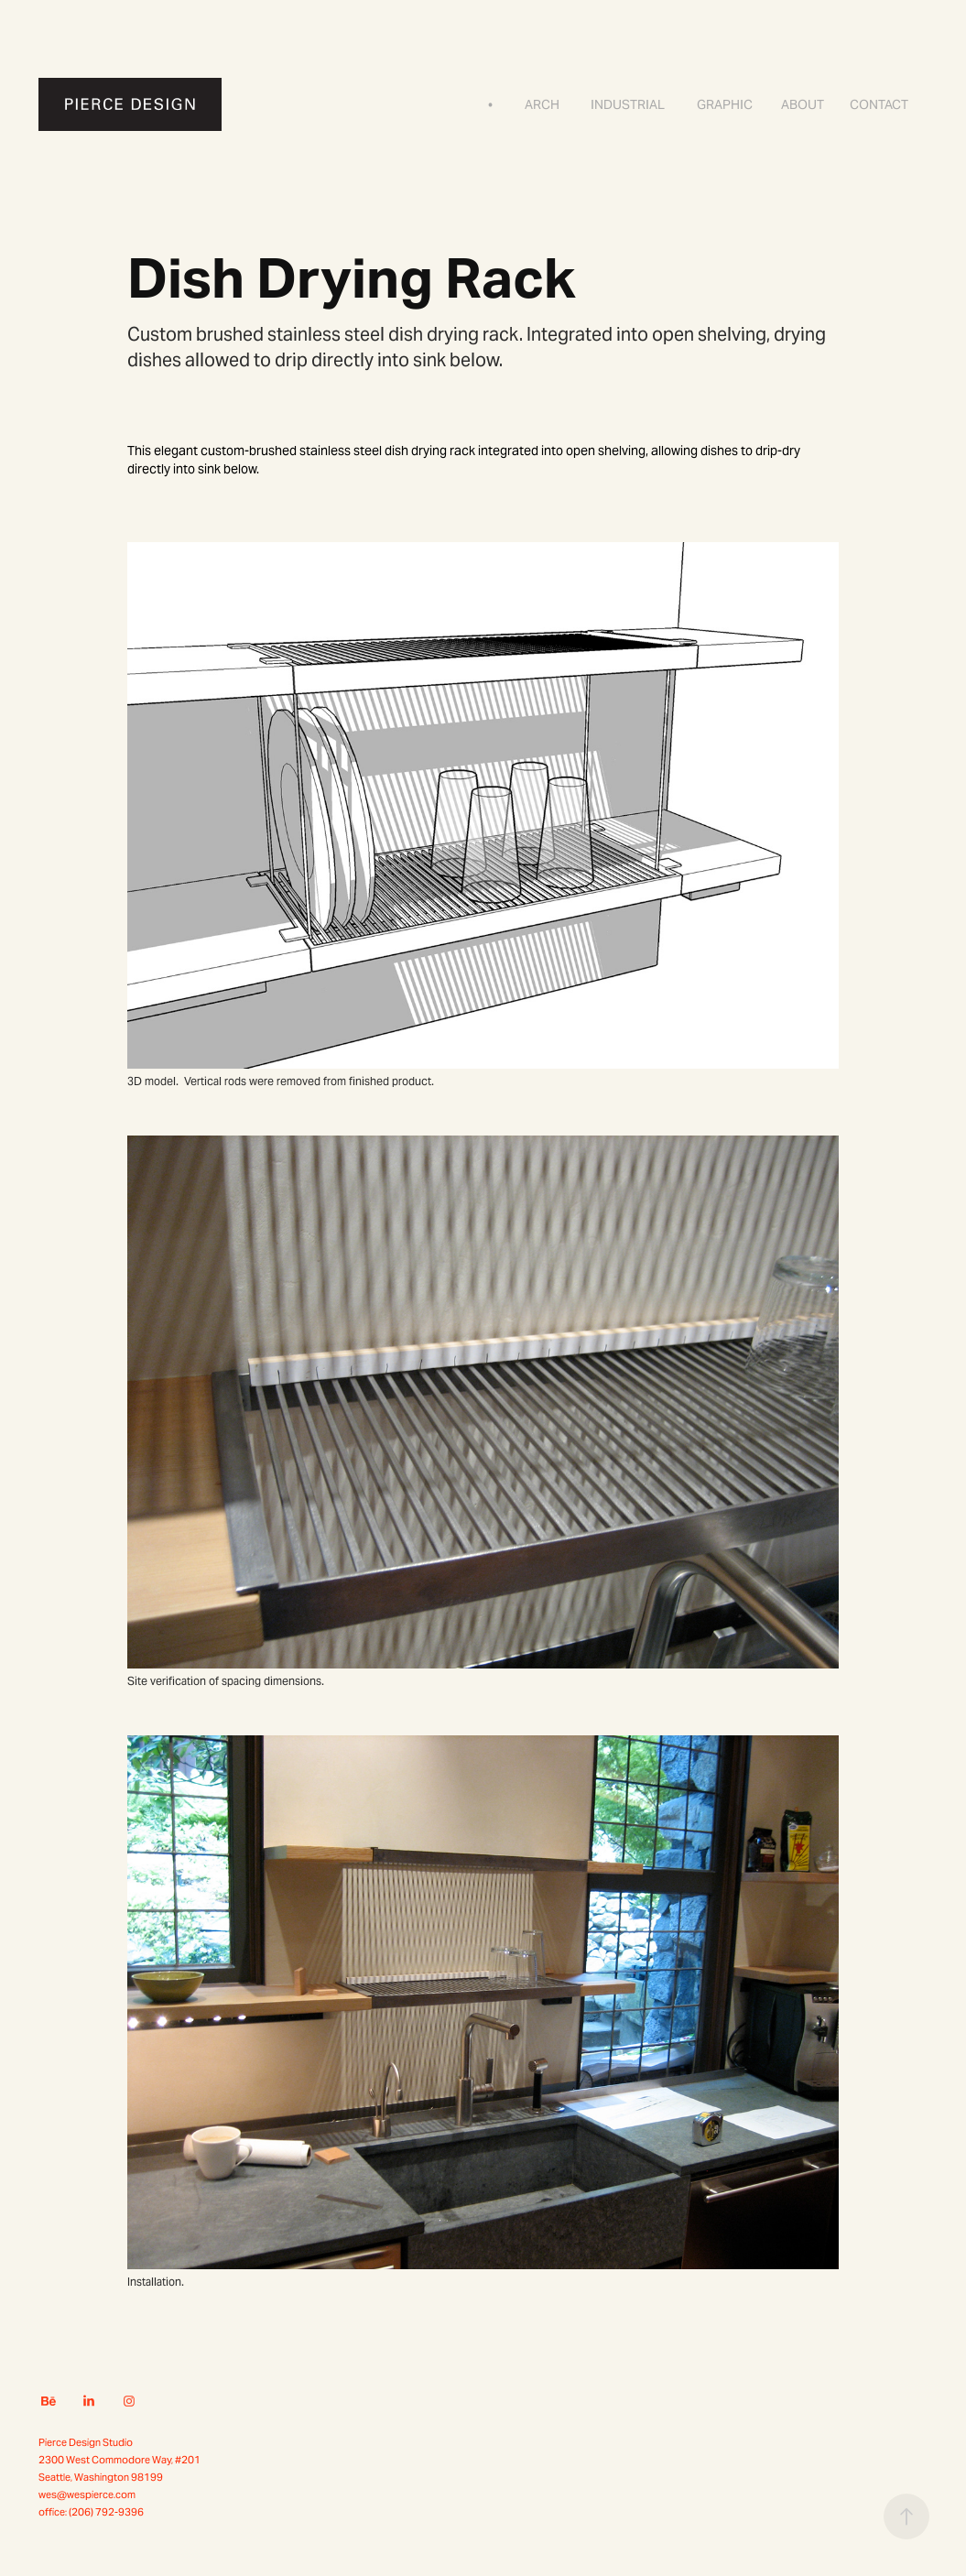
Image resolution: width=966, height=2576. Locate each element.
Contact (879, 104)
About (802, 104)
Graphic (725, 104)
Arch (542, 104)
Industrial (628, 104)
